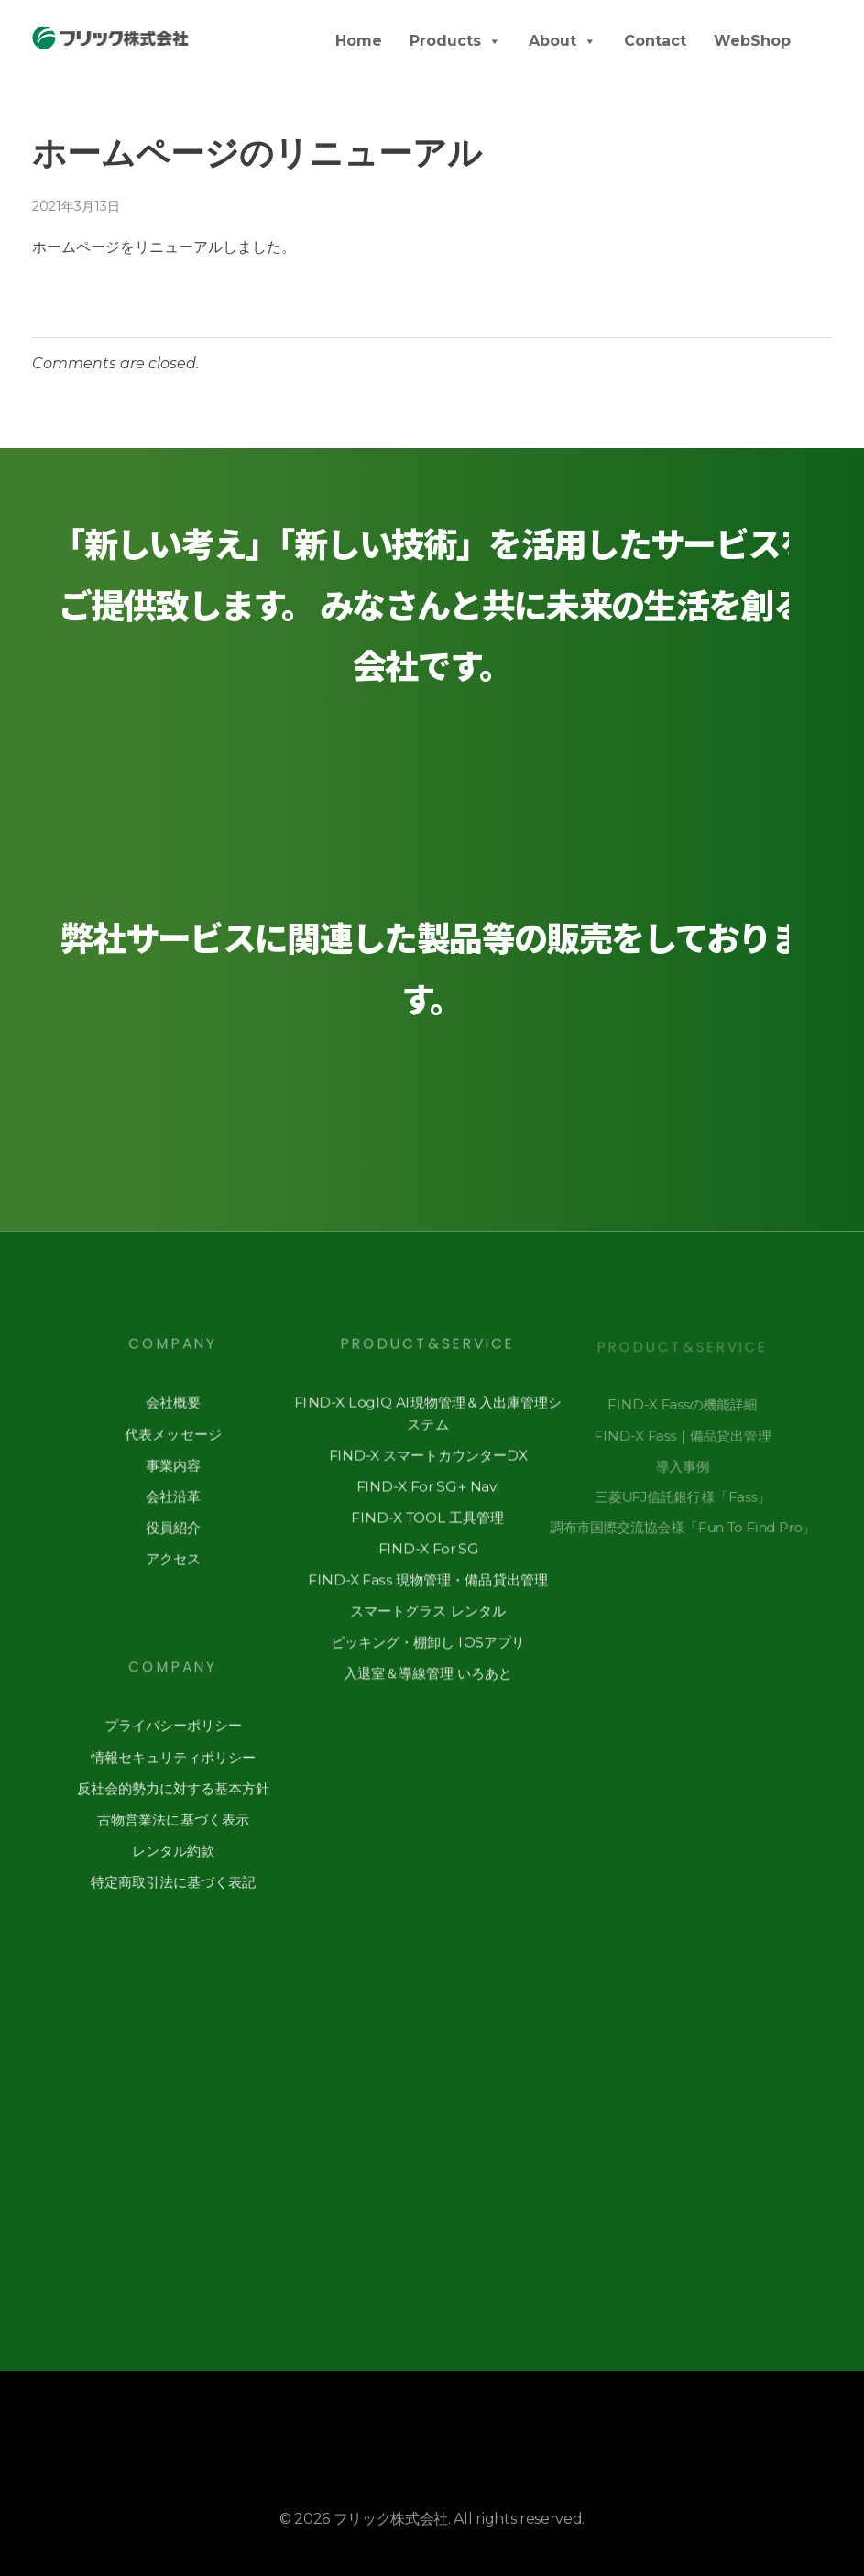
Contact (655, 40)
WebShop (752, 40)
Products (455, 40)
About (562, 40)
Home (358, 40)
